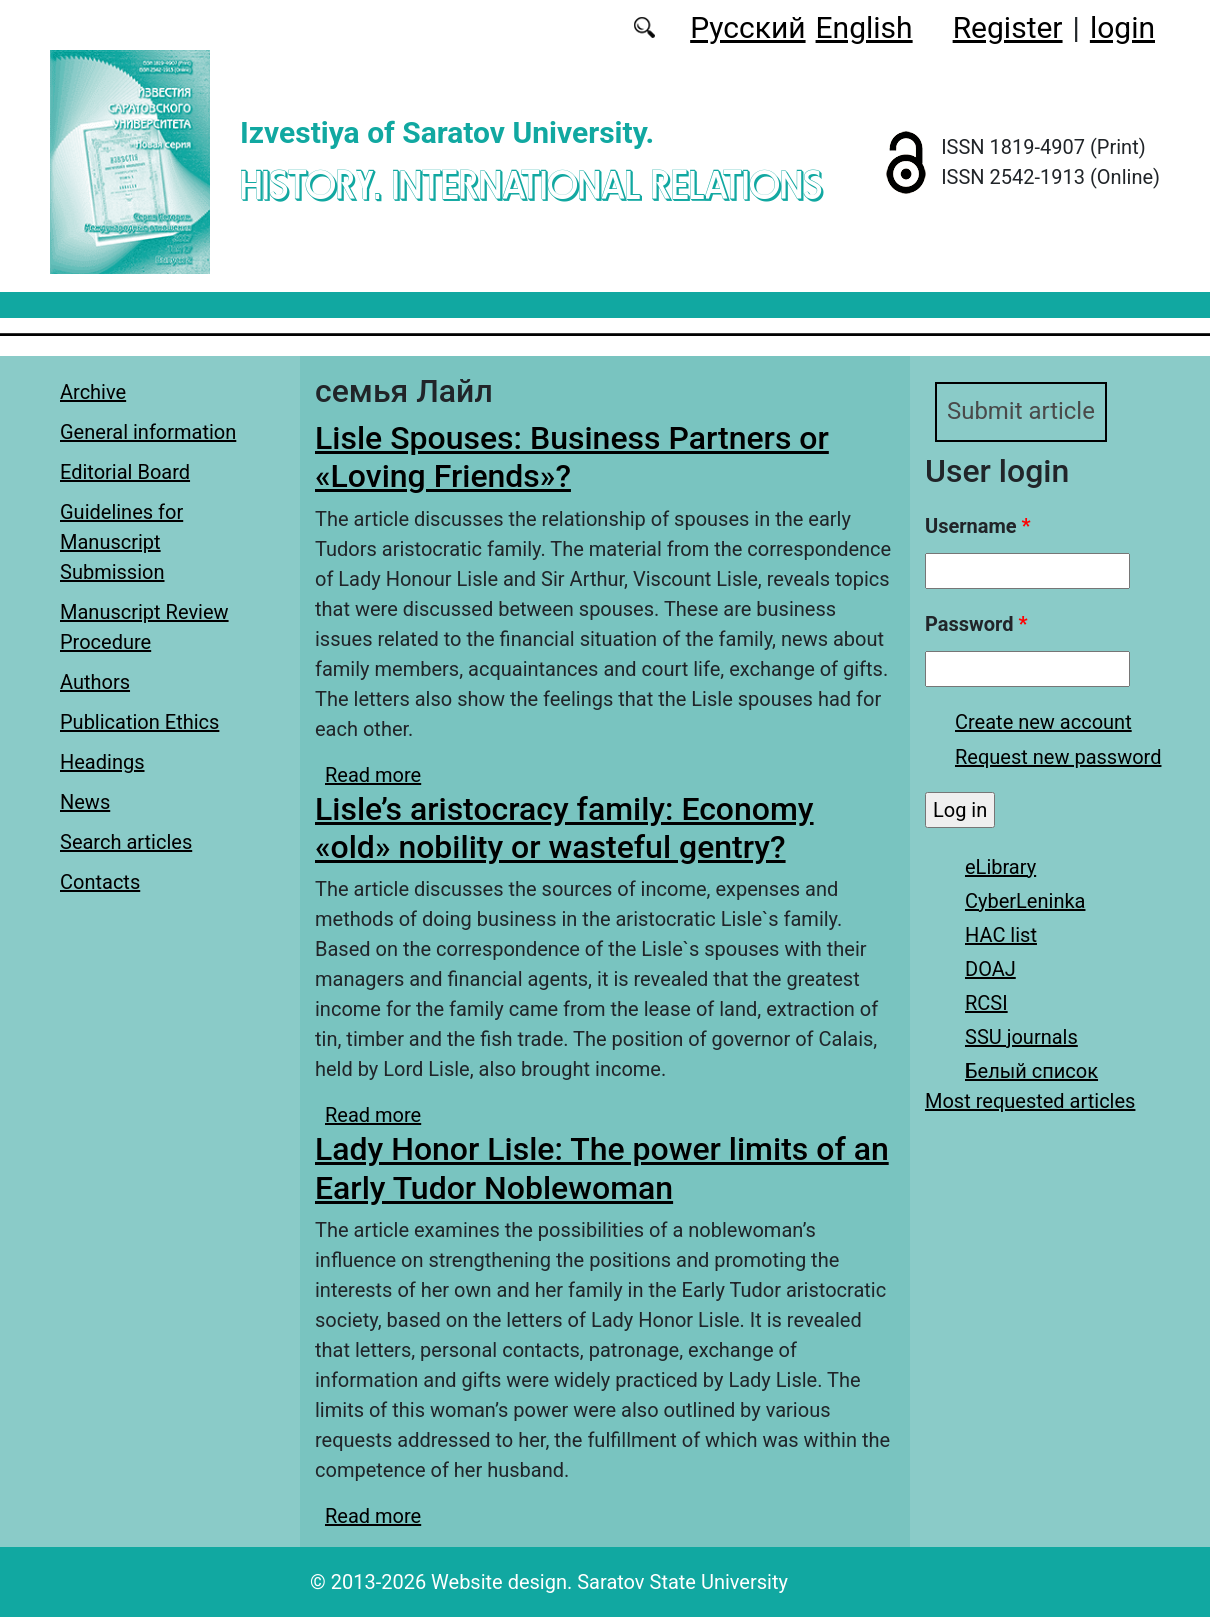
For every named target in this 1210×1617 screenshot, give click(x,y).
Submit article (1021, 412)
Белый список (1031, 1071)
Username (978, 526)
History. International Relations (531, 184)
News (85, 802)
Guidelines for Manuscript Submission (121, 542)
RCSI (986, 1003)
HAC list (1001, 935)
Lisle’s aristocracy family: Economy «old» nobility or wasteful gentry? (564, 828)
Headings (102, 762)
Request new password (1058, 757)
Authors (95, 682)
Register (1008, 27)
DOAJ (990, 969)
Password (976, 624)
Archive (93, 392)
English (864, 27)
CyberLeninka (1025, 901)
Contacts (100, 882)
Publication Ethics (139, 722)
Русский (747, 27)
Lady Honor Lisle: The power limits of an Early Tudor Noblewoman (602, 1168)
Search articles (126, 842)
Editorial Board (125, 472)
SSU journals (1021, 1037)
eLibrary (1000, 867)
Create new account (1043, 722)
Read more (373, 775)
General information (148, 432)
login (1122, 27)
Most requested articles (1030, 1101)
